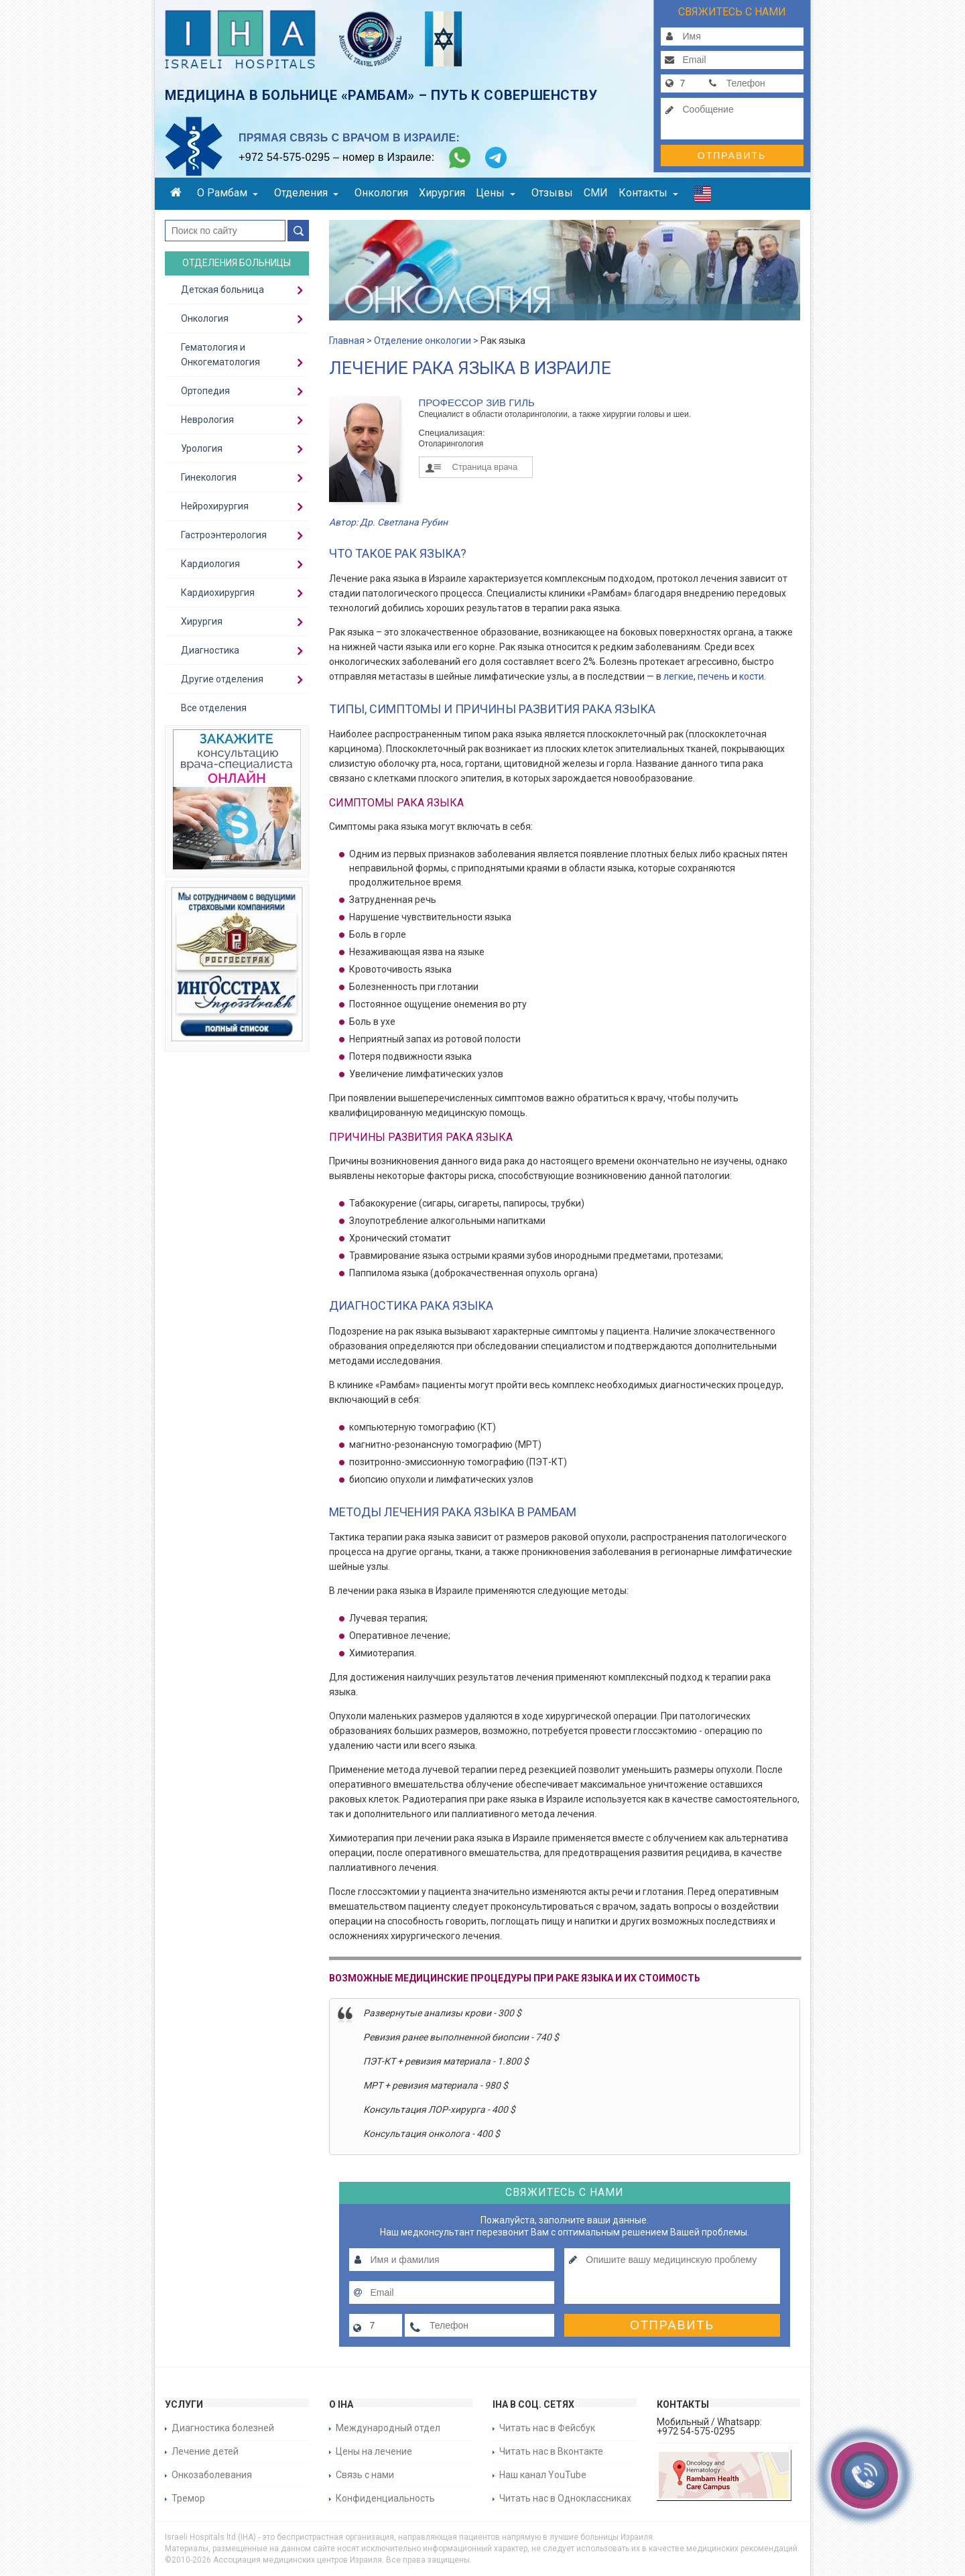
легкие (678, 676)
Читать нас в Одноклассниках (565, 2498)
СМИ (596, 192)
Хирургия (442, 192)
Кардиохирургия (218, 592)
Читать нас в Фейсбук (547, 2427)
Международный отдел (388, 2427)
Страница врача (485, 467)
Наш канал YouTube (542, 2474)
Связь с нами (365, 2474)
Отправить (732, 155)
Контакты (648, 192)
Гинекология (209, 477)
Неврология (207, 419)
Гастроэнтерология (224, 535)
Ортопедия (205, 390)
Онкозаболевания (212, 2474)
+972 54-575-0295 (284, 157)
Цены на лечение (374, 2451)
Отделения (306, 192)
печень (714, 676)
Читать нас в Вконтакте (551, 2451)
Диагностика (210, 650)
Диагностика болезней (223, 2427)
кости (751, 676)
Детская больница (222, 289)
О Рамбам (227, 192)
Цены (495, 192)
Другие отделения (222, 679)
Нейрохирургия (215, 506)
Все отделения (214, 707)
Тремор (188, 2498)
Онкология (381, 192)
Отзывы (552, 192)
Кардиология (210, 563)
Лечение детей (205, 2451)
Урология (201, 448)
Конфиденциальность (385, 2498)
